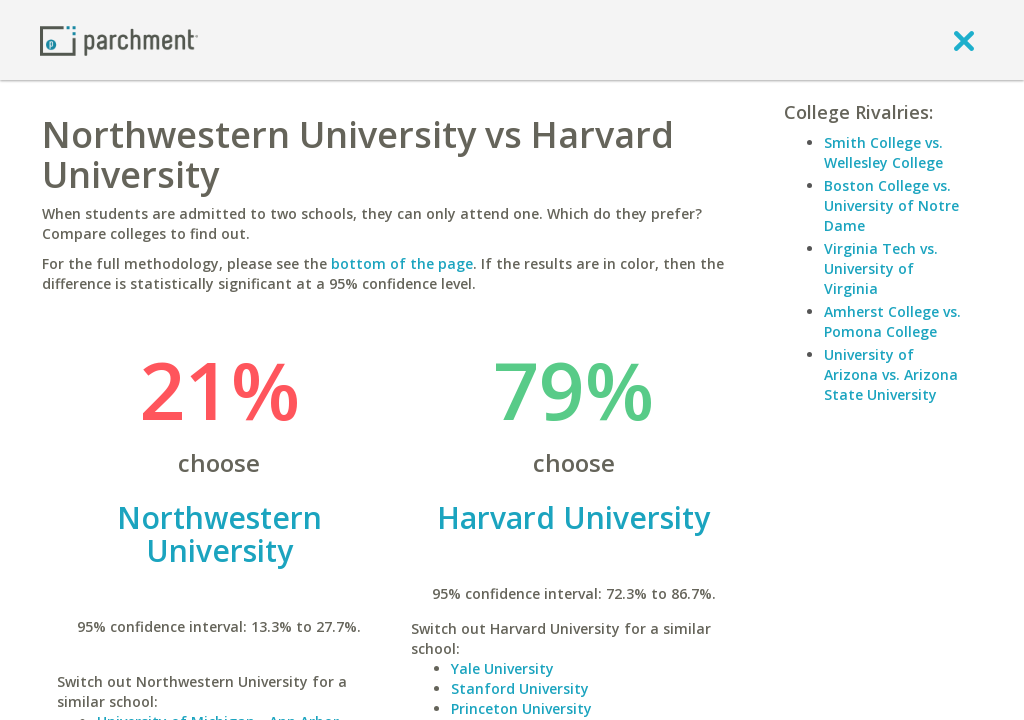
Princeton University (521, 708)
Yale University (502, 668)
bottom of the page (402, 263)
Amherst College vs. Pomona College (892, 321)
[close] (964, 40)
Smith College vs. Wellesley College (883, 152)
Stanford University (520, 688)
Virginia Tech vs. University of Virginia (881, 268)
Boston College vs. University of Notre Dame (891, 205)
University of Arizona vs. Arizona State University (891, 374)
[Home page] (119, 39)
